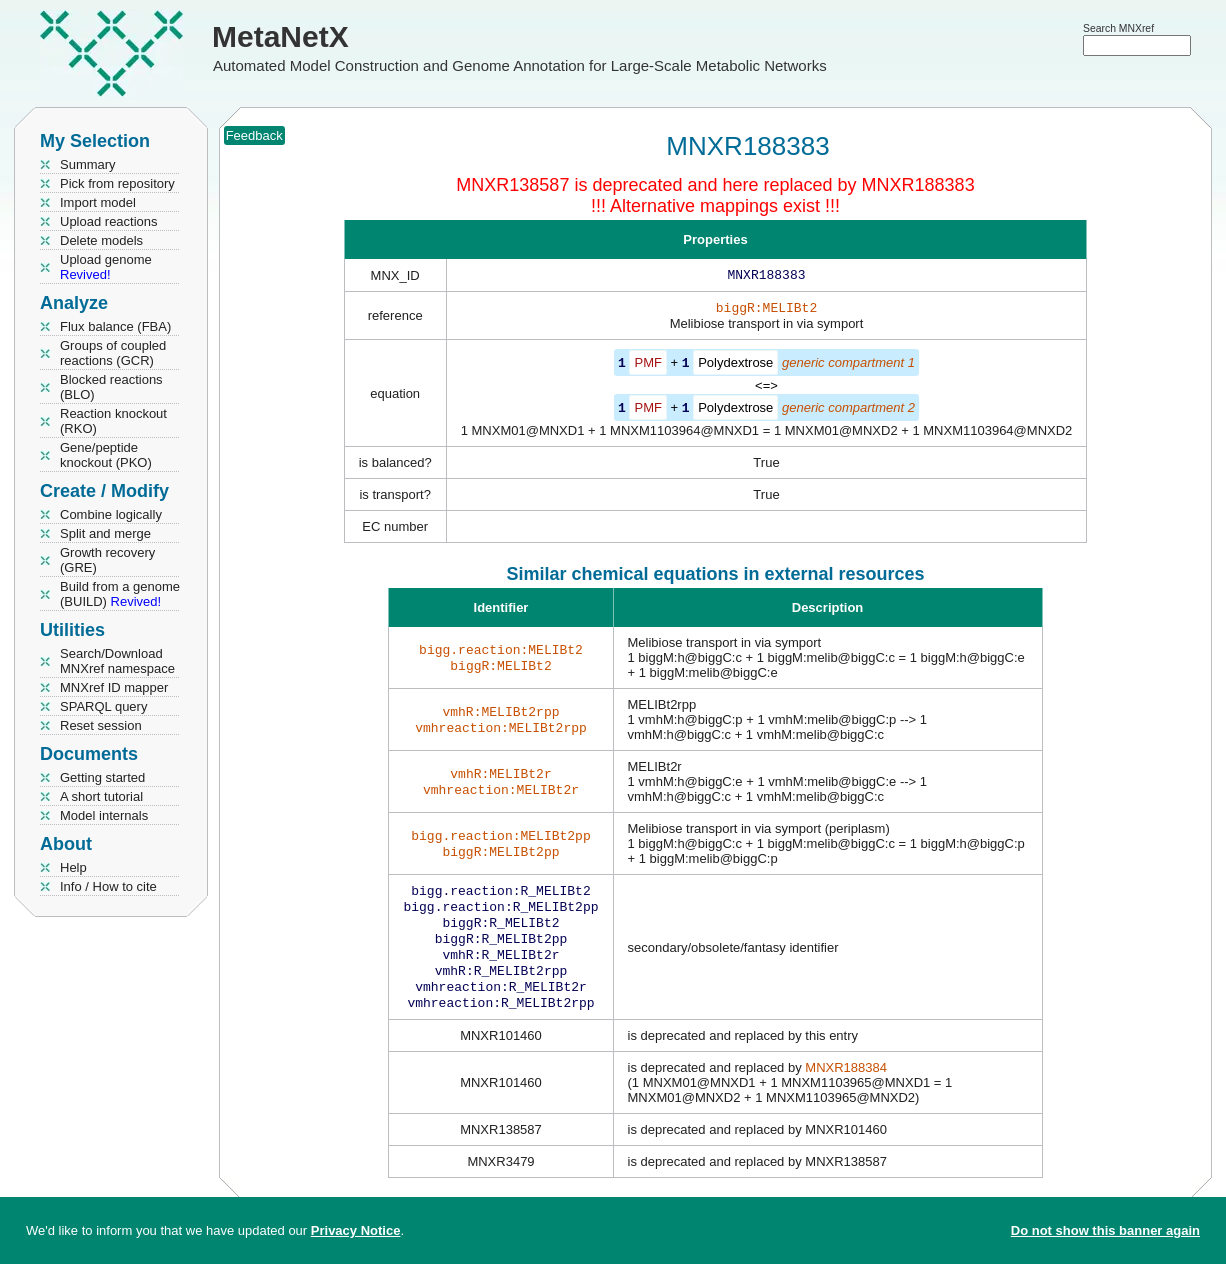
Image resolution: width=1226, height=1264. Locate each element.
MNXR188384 (846, 1085)
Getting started (102, 777)
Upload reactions (109, 221)
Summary (88, 164)
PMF (647, 366)
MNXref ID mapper (114, 687)
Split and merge (105, 533)
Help (73, 867)
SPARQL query (103, 706)
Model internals (104, 815)
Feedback (254, 135)
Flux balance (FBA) (115, 326)
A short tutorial (101, 796)
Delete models (101, 240)
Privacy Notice (356, 1230)
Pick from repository (117, 183)
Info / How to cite (108, 886)
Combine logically (111, 514)
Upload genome (106, 267)
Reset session (101, 725)
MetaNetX (280, 36)
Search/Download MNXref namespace (117, 661)
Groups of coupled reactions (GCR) (113, 353)
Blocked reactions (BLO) (111, 387)
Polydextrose (735, 366)
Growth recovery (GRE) (107, 560)
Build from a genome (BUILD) (120, 594)
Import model (98, 202)
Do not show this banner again (1105, 1230)
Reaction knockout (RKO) (113, 421)
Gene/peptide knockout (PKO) (106, 455)
